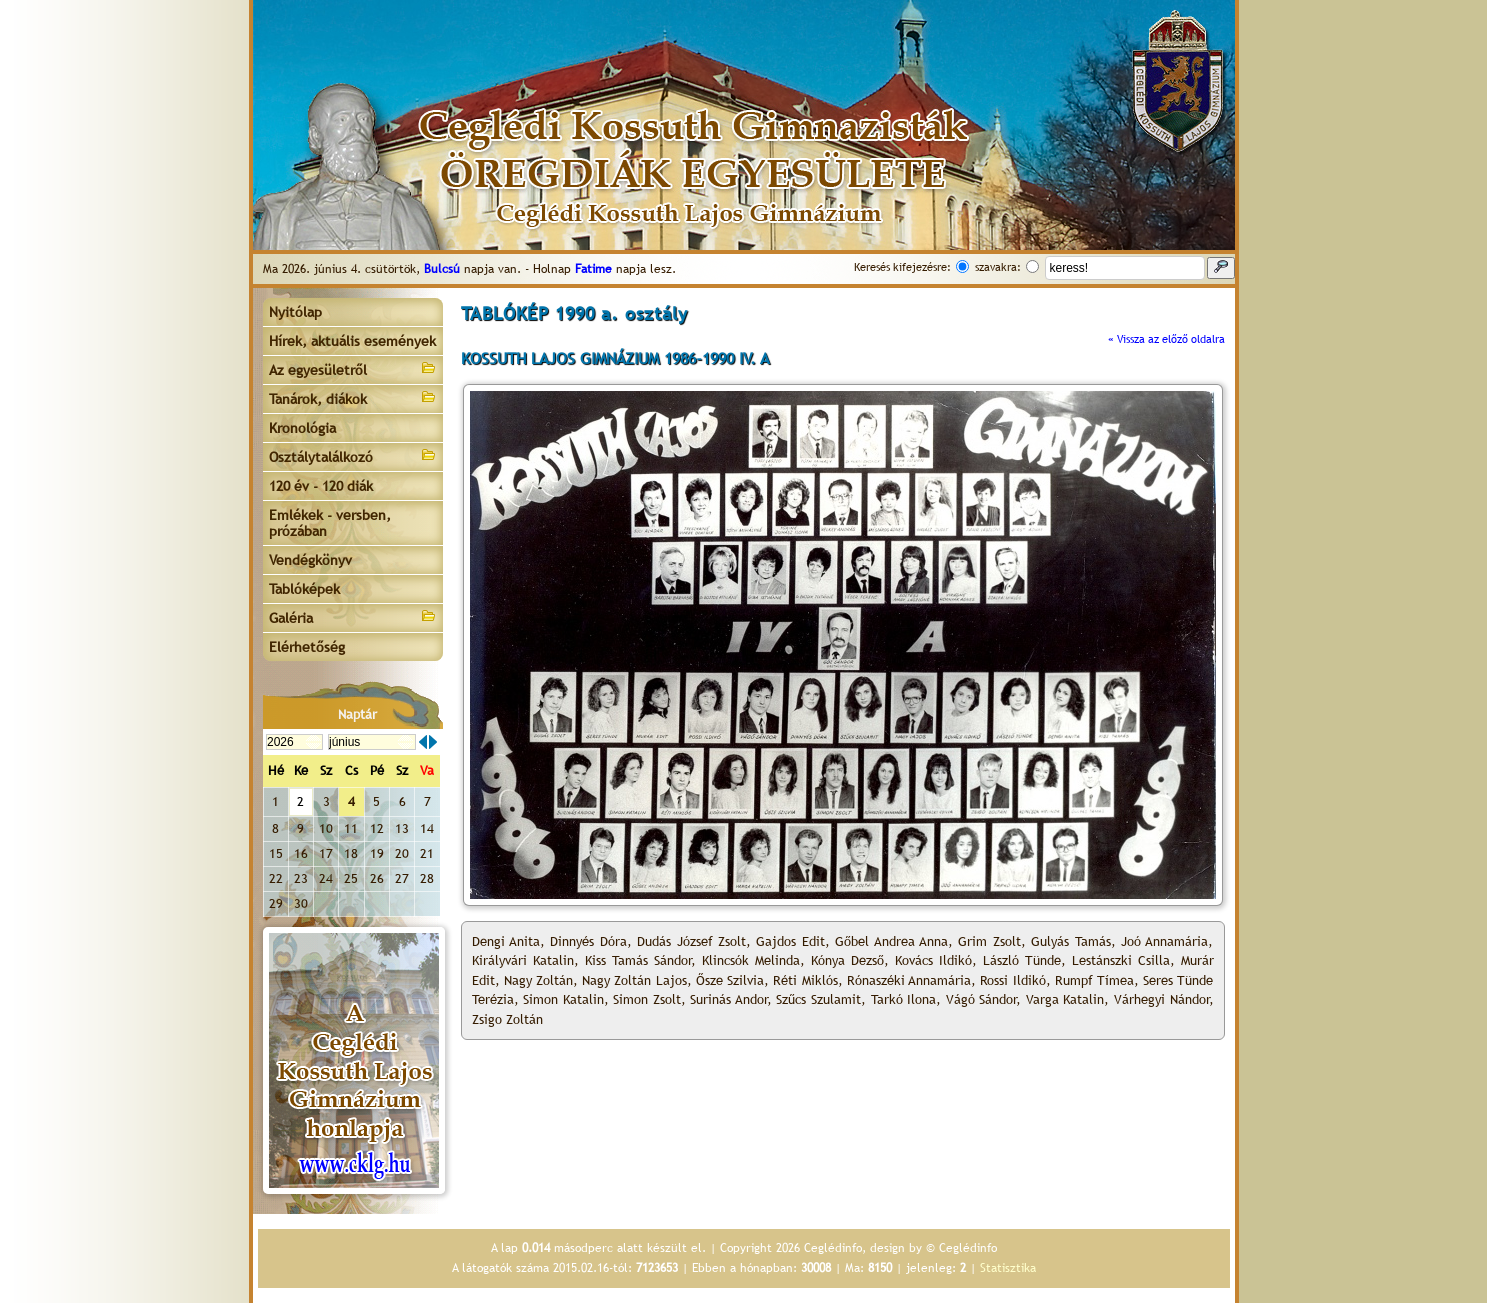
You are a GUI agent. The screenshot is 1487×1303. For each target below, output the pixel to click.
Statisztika (1008, 1268)
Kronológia (302, 428)
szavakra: (998, 267)
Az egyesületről (353, 368)
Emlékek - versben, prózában (330, 523)
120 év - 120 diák (321, 486)
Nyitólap (295, 312)
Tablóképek (304, 589)
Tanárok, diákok (353, 397)
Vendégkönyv (310, 560)
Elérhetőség (307, 647)
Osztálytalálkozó (353, 455)
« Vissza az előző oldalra (1166, 339)
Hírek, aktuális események (352, 341)
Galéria (353, 616)
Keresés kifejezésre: (902, 267)
